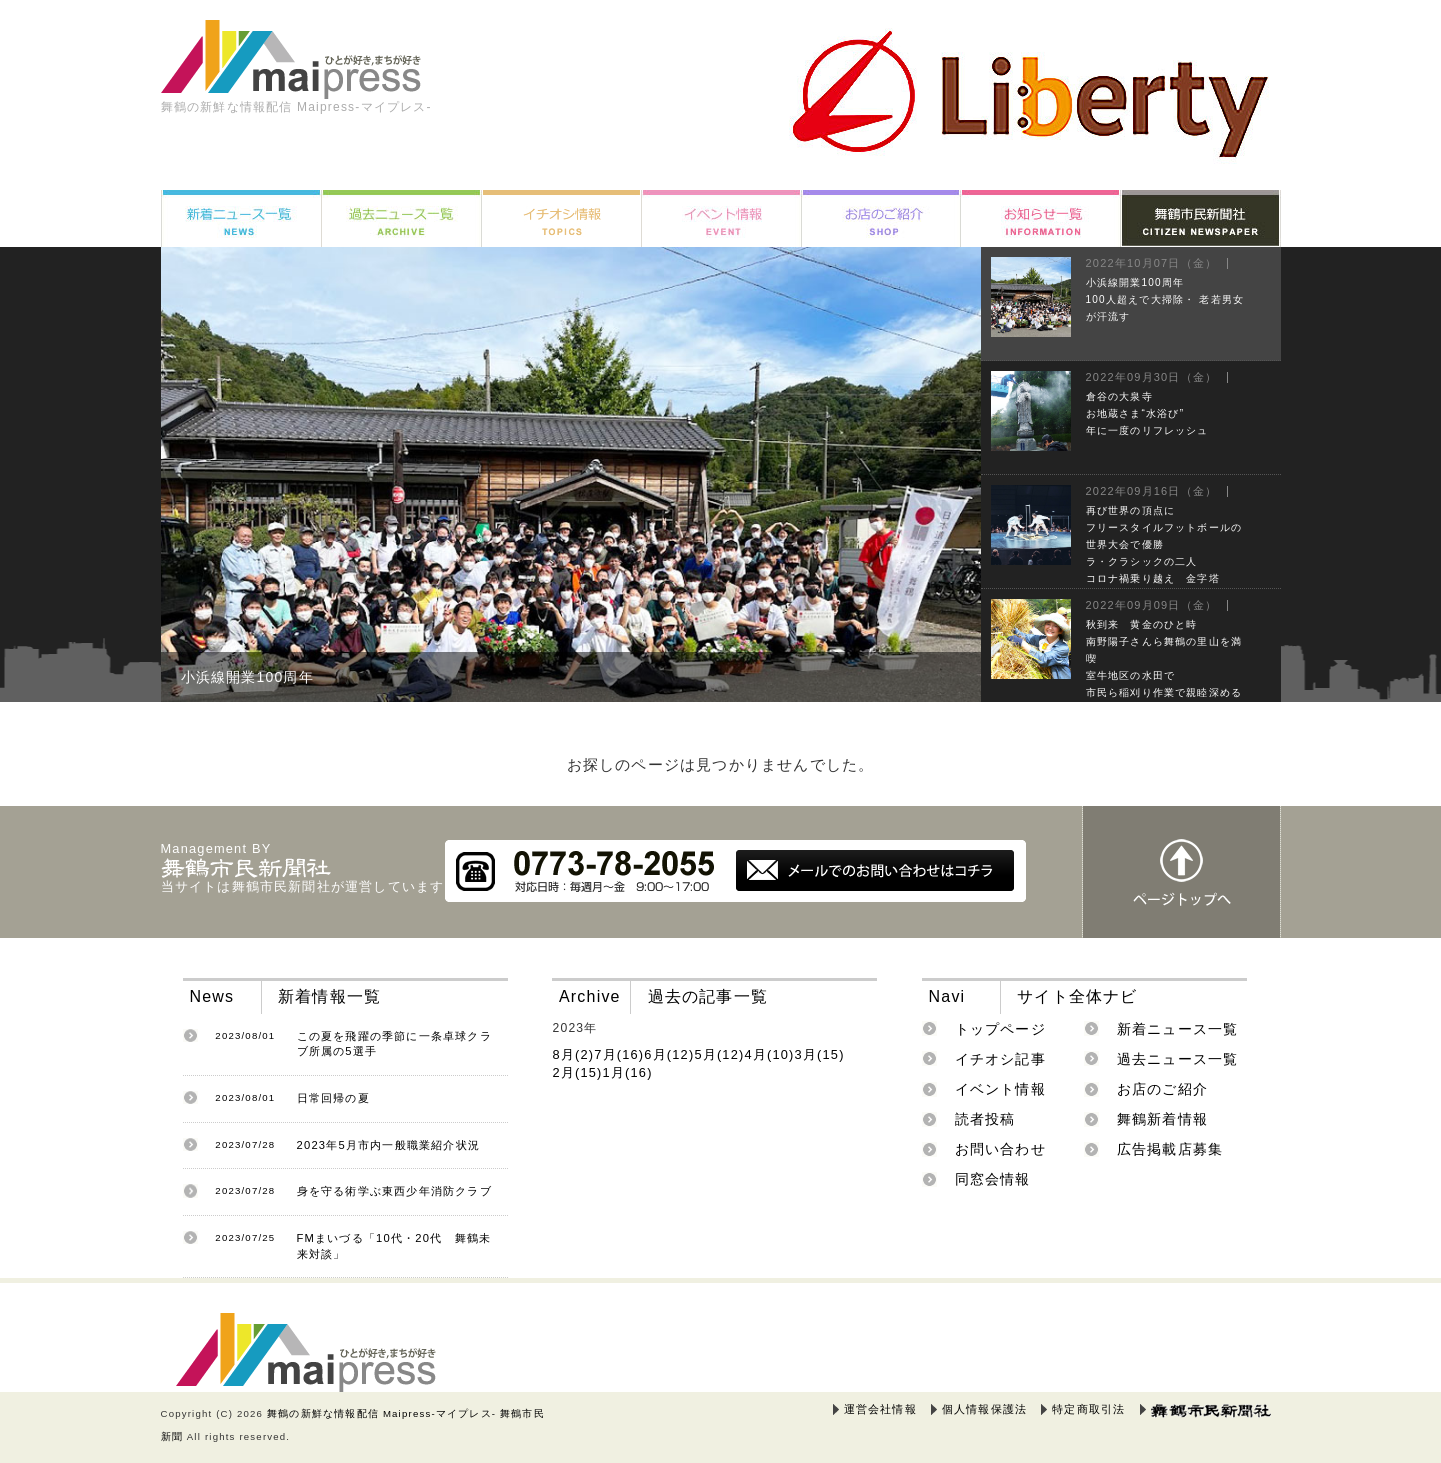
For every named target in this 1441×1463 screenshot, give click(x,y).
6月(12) (669, 1054)
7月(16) (619, 1054)
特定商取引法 (1088, 1409)
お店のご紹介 (1162, 1089)
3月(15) (820, 1054)
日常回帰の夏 (333, 1098)
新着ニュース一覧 (1178, 1029)
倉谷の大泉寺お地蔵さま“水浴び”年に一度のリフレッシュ (1147, 413)
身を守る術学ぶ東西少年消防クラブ (394, 1191)
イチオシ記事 (1000, 1059)
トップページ (1000, 1029)
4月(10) (769, 1054)
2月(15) (577, 1072)
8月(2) (573, 1054)
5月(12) (719, 1054)
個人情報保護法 (984, 1409)
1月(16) (628, 1072)
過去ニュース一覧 (1178, 1059)
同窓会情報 (993, 1179)
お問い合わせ (1000, 1149)
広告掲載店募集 (1170, 1149)
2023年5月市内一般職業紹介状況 (389, 1145)
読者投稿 (985, 1119)
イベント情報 (1000, 1089)
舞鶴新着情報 (1162, 1119)
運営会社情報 (880, 1409)
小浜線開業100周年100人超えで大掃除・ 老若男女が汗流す (318, 685)
